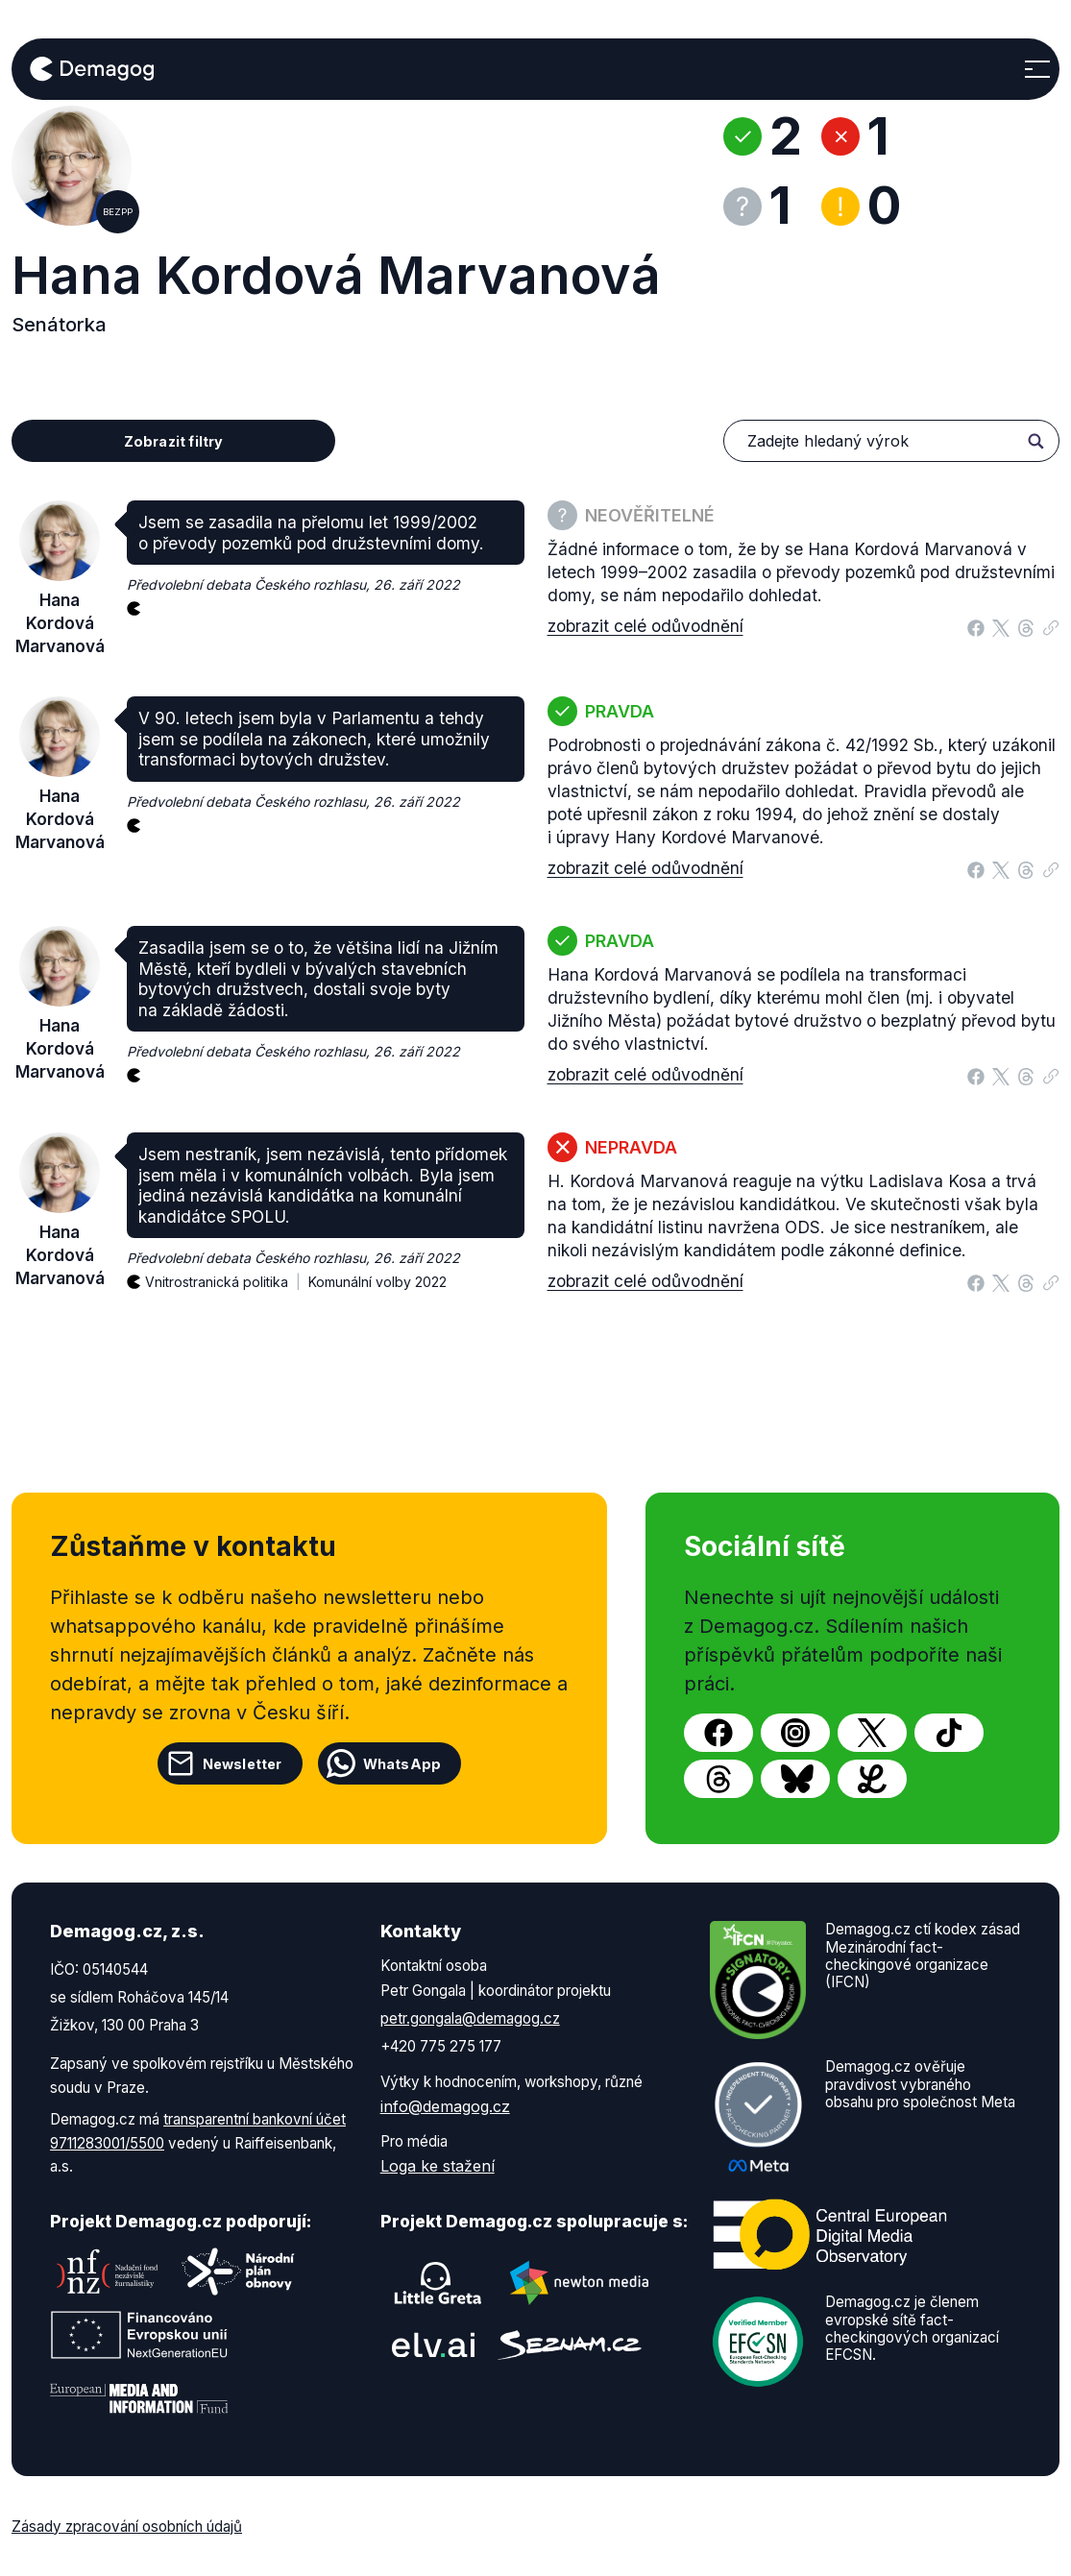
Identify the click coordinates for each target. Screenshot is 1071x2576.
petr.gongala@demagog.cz (470, 2018)
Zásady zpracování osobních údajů (127, 2526)
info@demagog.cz (445, 2106)
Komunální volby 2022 (377, 1282)
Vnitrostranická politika (226, 1271)
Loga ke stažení (437, 2165)
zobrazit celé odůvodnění (645, 626)
